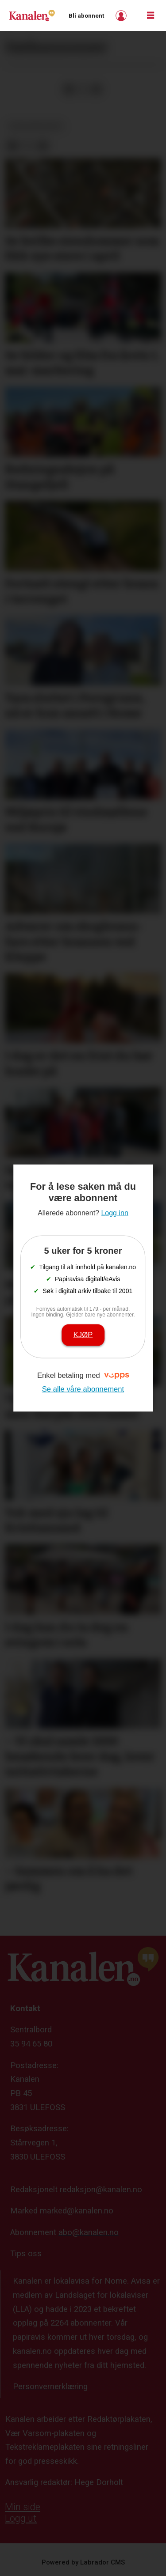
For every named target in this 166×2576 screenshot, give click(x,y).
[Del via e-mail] (96, 89)
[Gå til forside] (32, 15)
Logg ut (21, 2518)
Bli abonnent (86, 15)
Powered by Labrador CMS (83, 2562)
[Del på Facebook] (68, 89)
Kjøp (83, 1335)
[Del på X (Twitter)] (82, 89)
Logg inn (122, 15)
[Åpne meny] (150, 16)
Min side (22, 2506)
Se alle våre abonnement (83, 1389)
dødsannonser (35, 126)
